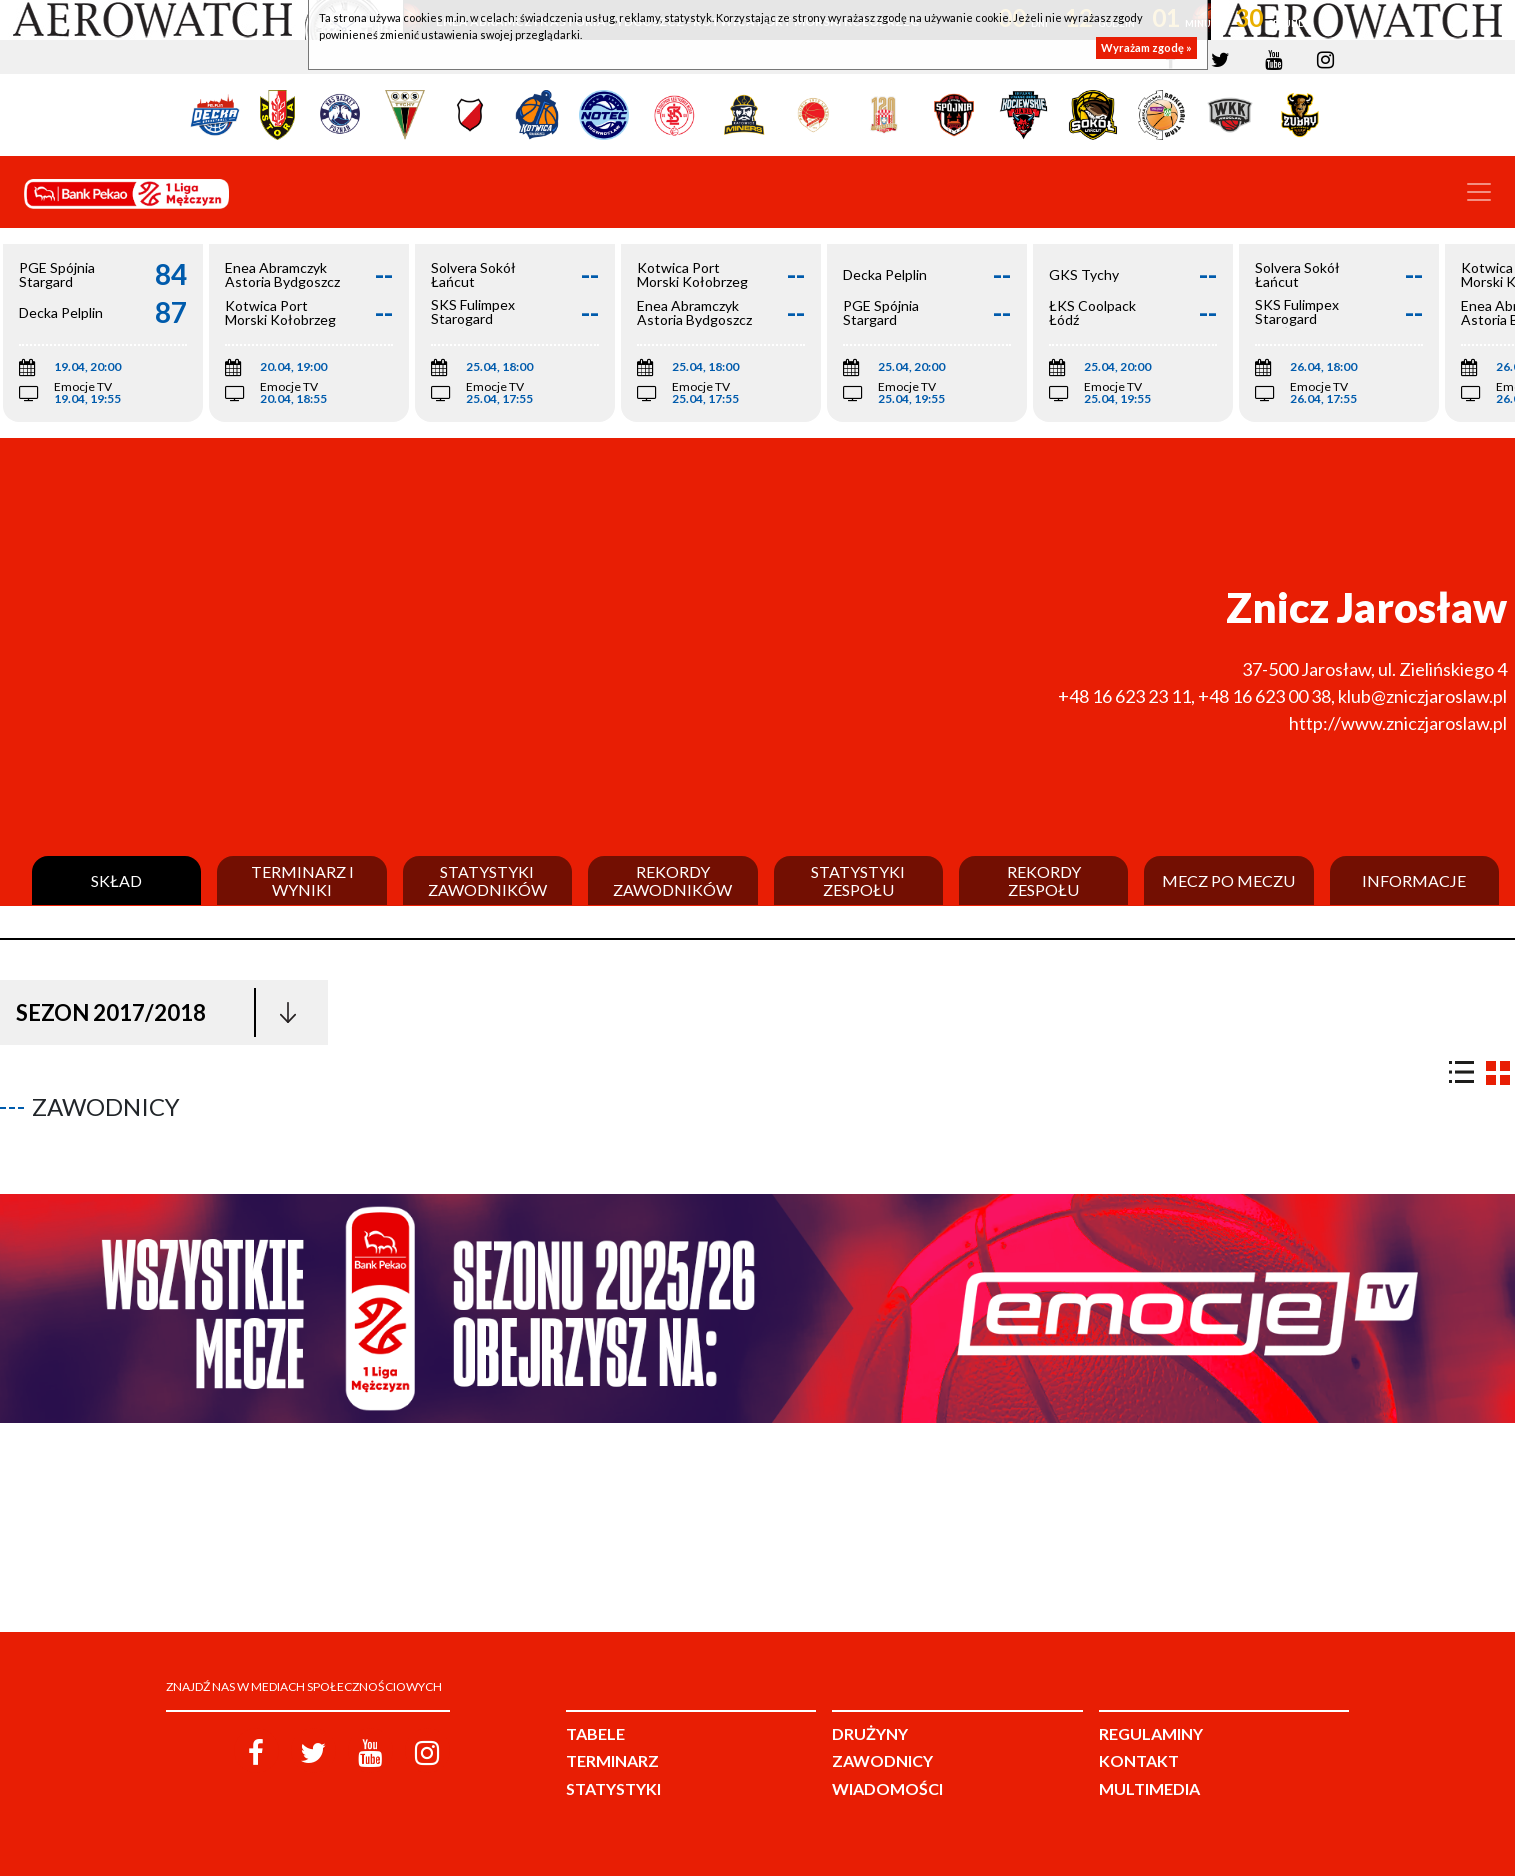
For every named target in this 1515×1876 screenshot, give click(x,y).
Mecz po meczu (1228, 881)
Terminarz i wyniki (302, 880)
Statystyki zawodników (487, 880)
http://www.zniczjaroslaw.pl (1398, 723)
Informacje (1414, 881)
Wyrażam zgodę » (1146, 47)
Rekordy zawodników (672, 880)
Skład (116, 881)
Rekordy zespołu (1044, 880)
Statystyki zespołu (858, 880)
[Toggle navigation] (1479, 192)
